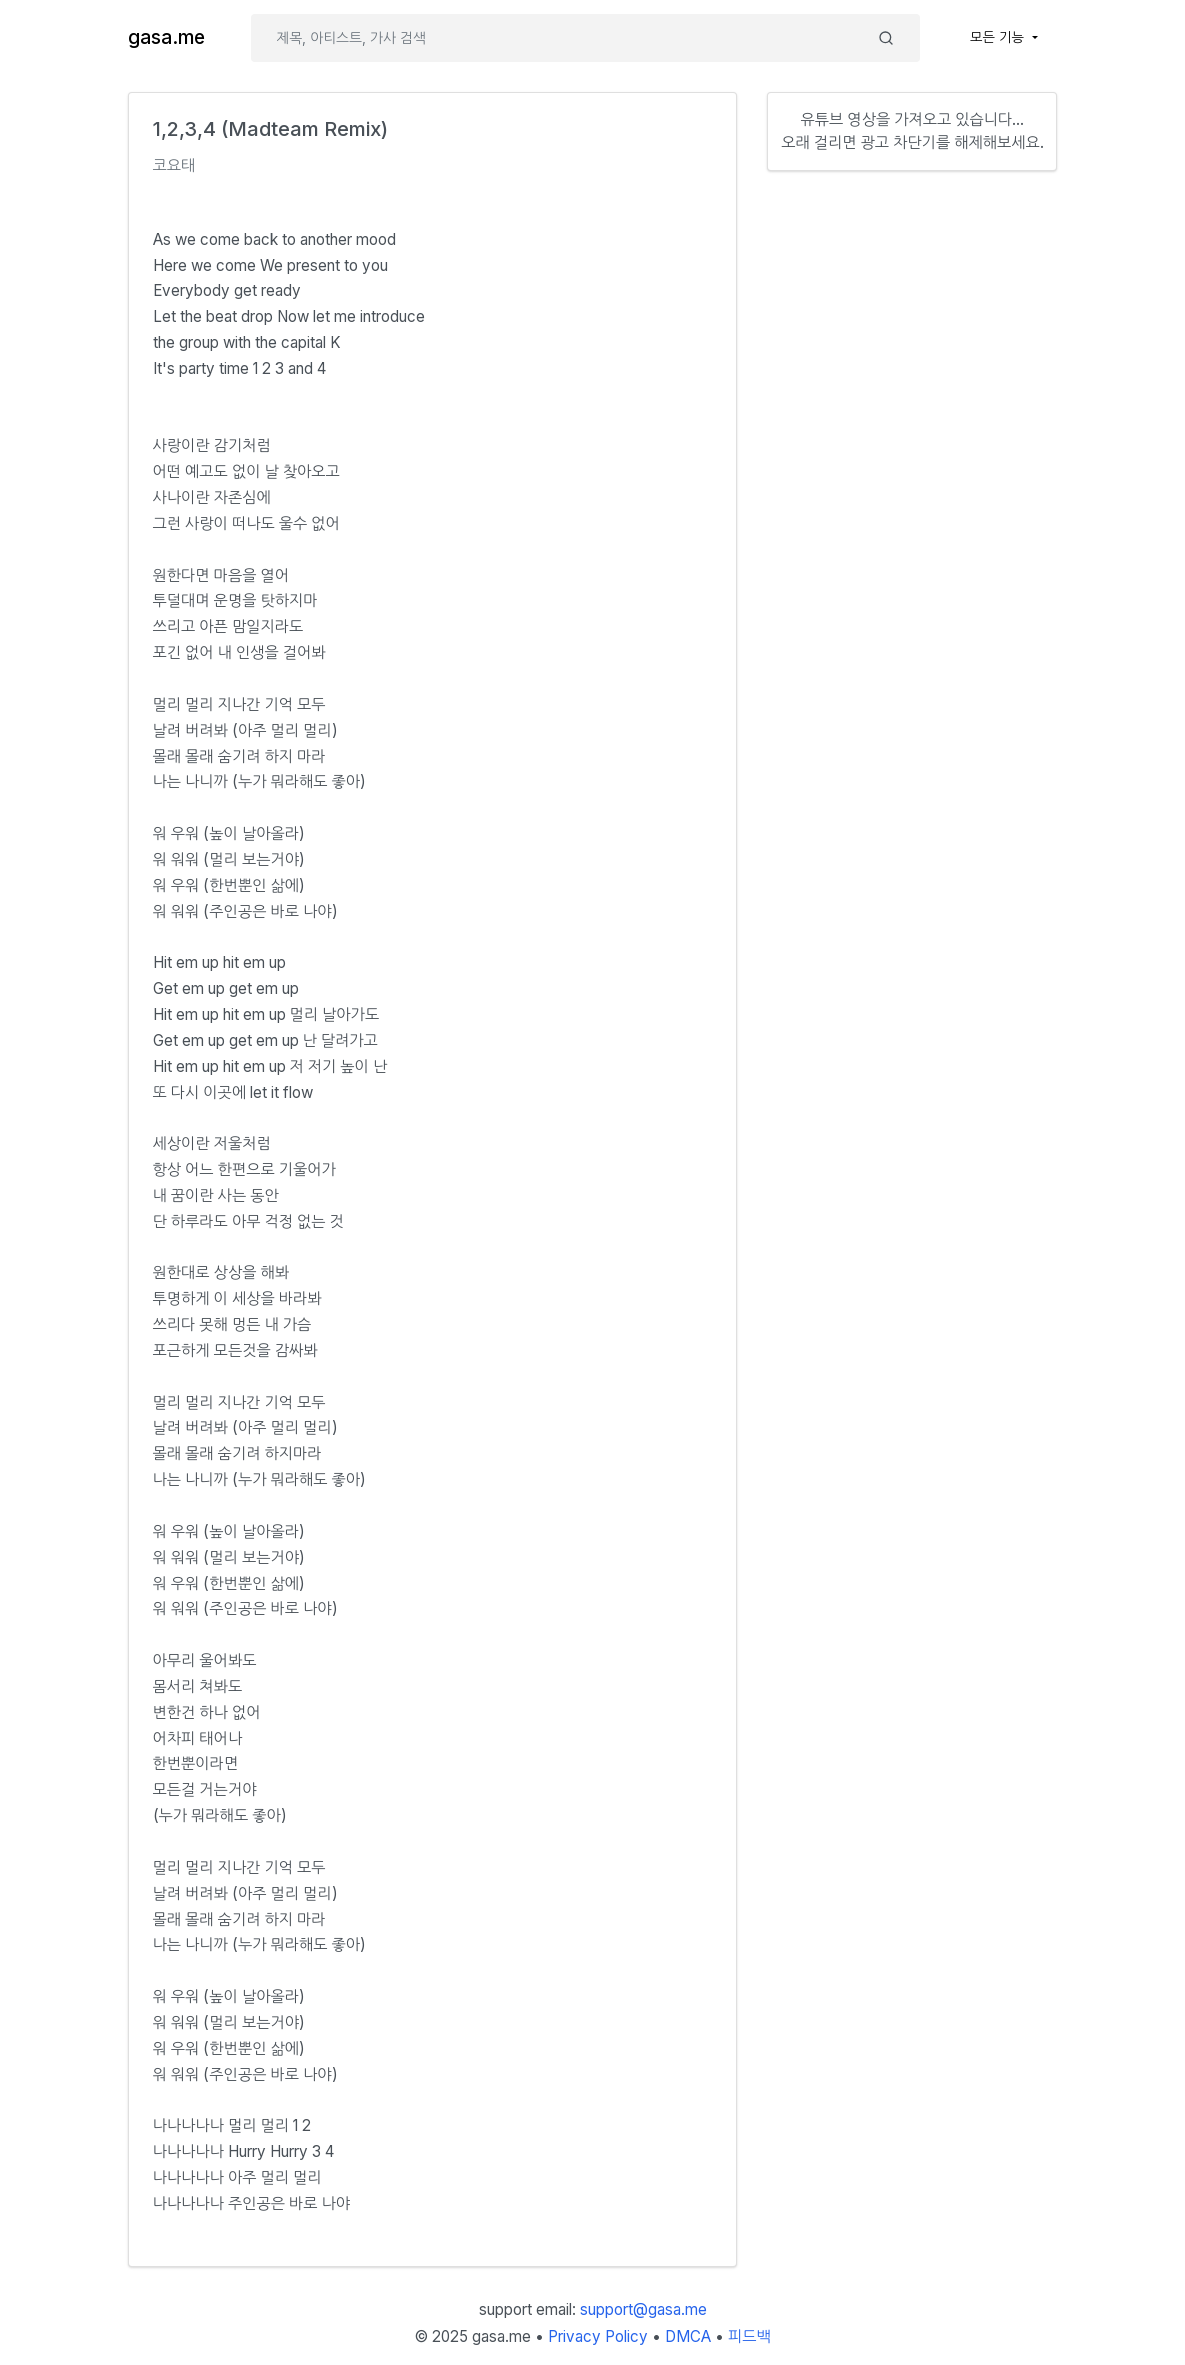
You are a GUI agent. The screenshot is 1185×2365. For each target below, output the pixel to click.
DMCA (688, 2336)
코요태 (174, 165)
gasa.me (166, 37)
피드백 (749, 2336)
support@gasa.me (643, 2309)
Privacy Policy (598, 2336)
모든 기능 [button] (999, 37)
